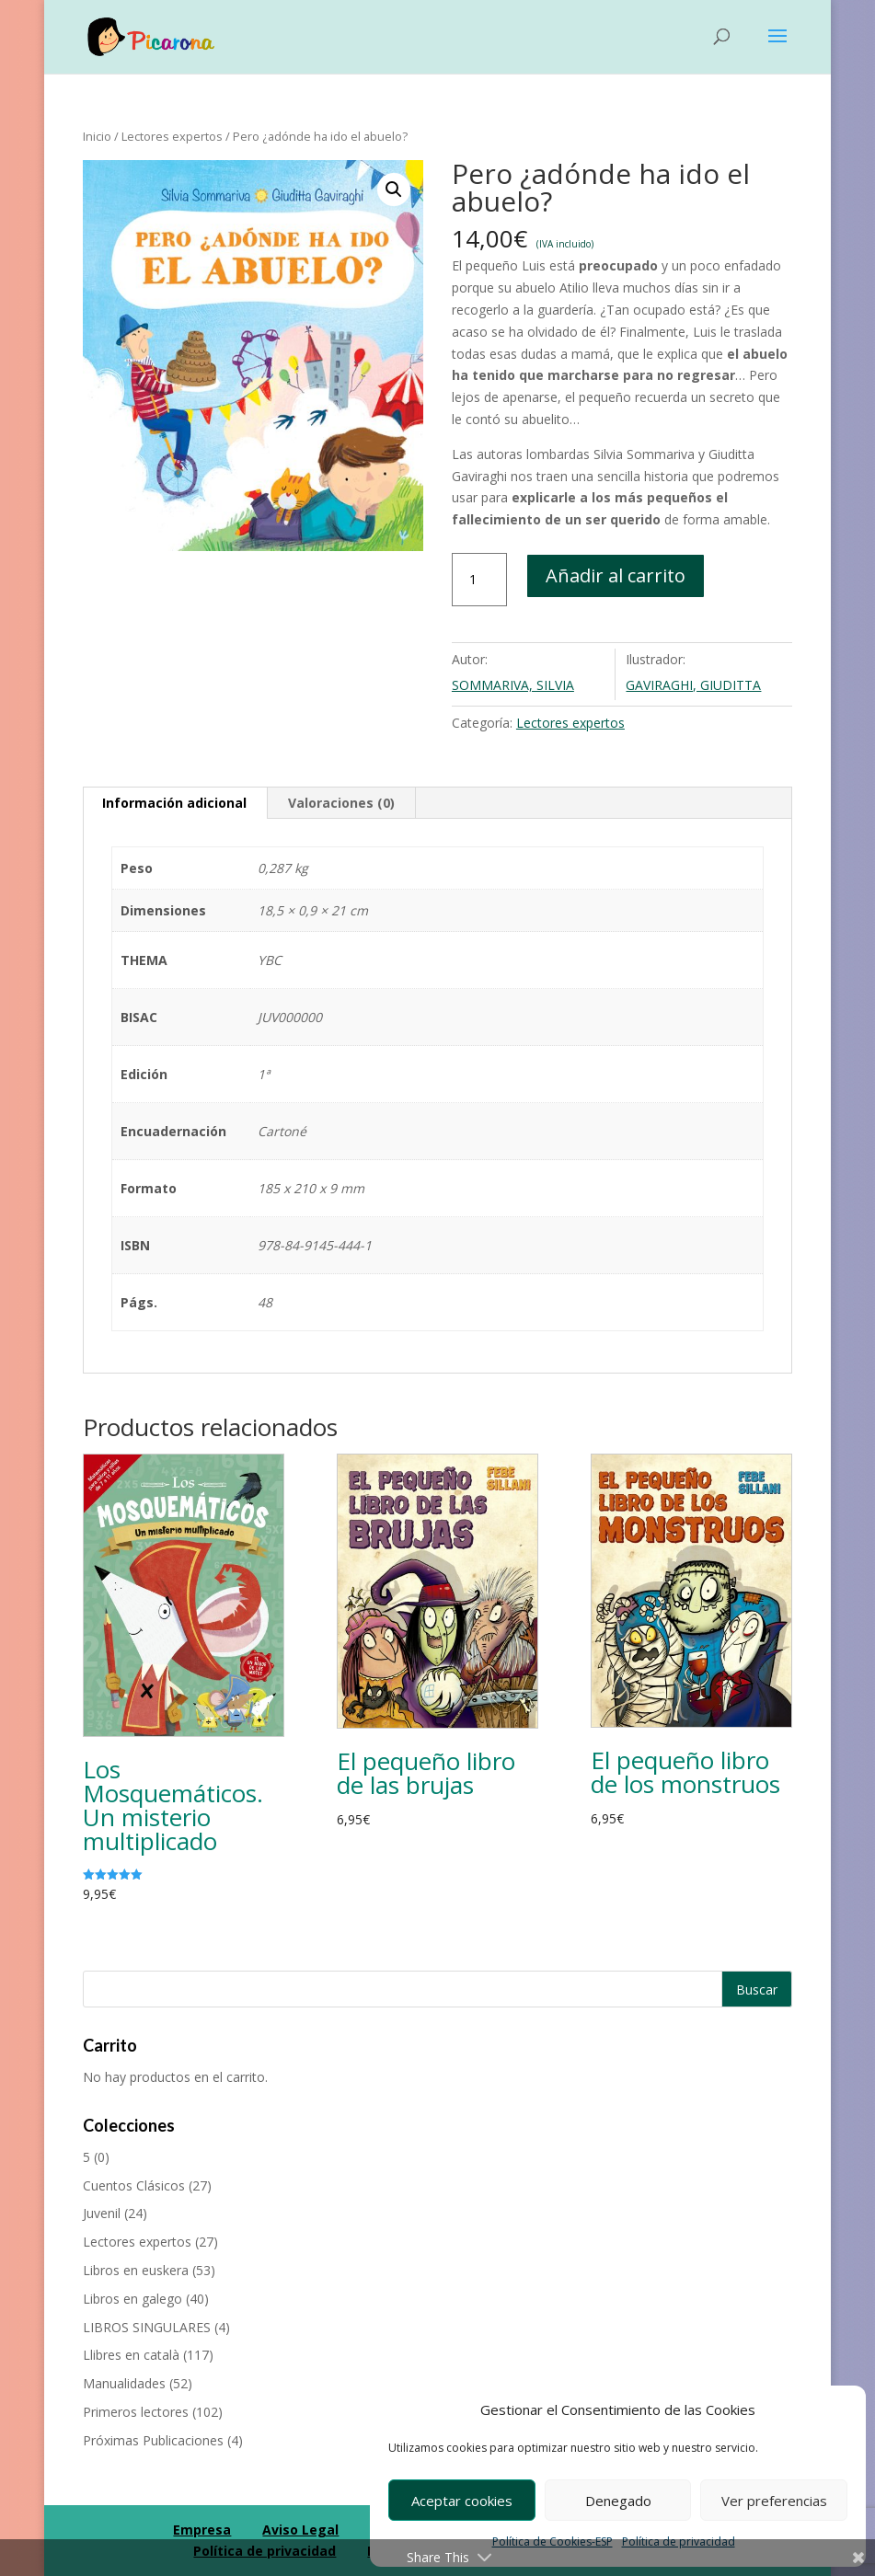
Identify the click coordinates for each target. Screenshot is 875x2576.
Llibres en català (131, 2354)
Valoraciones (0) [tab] (341, 802)
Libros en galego (132, 2298)
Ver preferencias (774, 2500)
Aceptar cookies (461, 2500)
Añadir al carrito (615, 575)
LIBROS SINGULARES (147, 2327)
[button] (393, 189)
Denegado (618, 2500)
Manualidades (124, 2383)
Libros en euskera (136, 2270)
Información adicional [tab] (174, 802)
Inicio (97, 136)
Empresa (202, 2529)
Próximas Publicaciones (153, 2440)
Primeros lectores (136, 2412)
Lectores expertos (172, 136)
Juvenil (102, 2213)
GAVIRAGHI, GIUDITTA (693, 685)
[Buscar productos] (437, 1989)
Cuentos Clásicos (134, 2185)
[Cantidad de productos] (479, 579)
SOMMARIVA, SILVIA (513, 685)
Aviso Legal (300, 2529)
